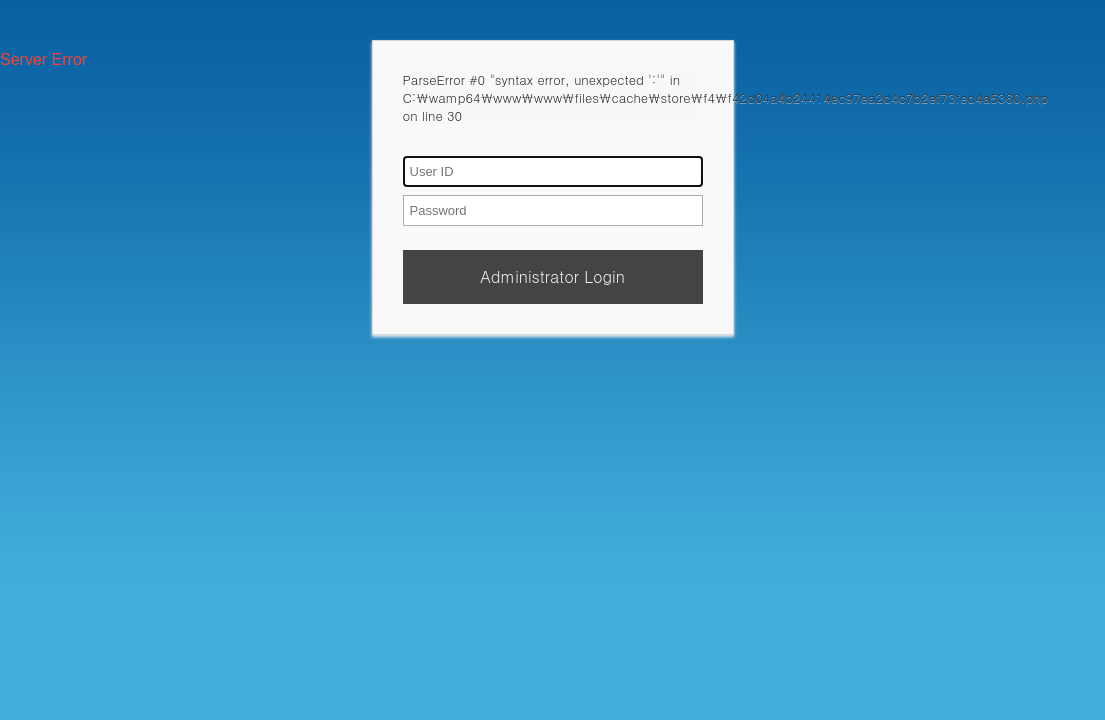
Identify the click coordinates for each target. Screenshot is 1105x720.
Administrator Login (552, 276)
